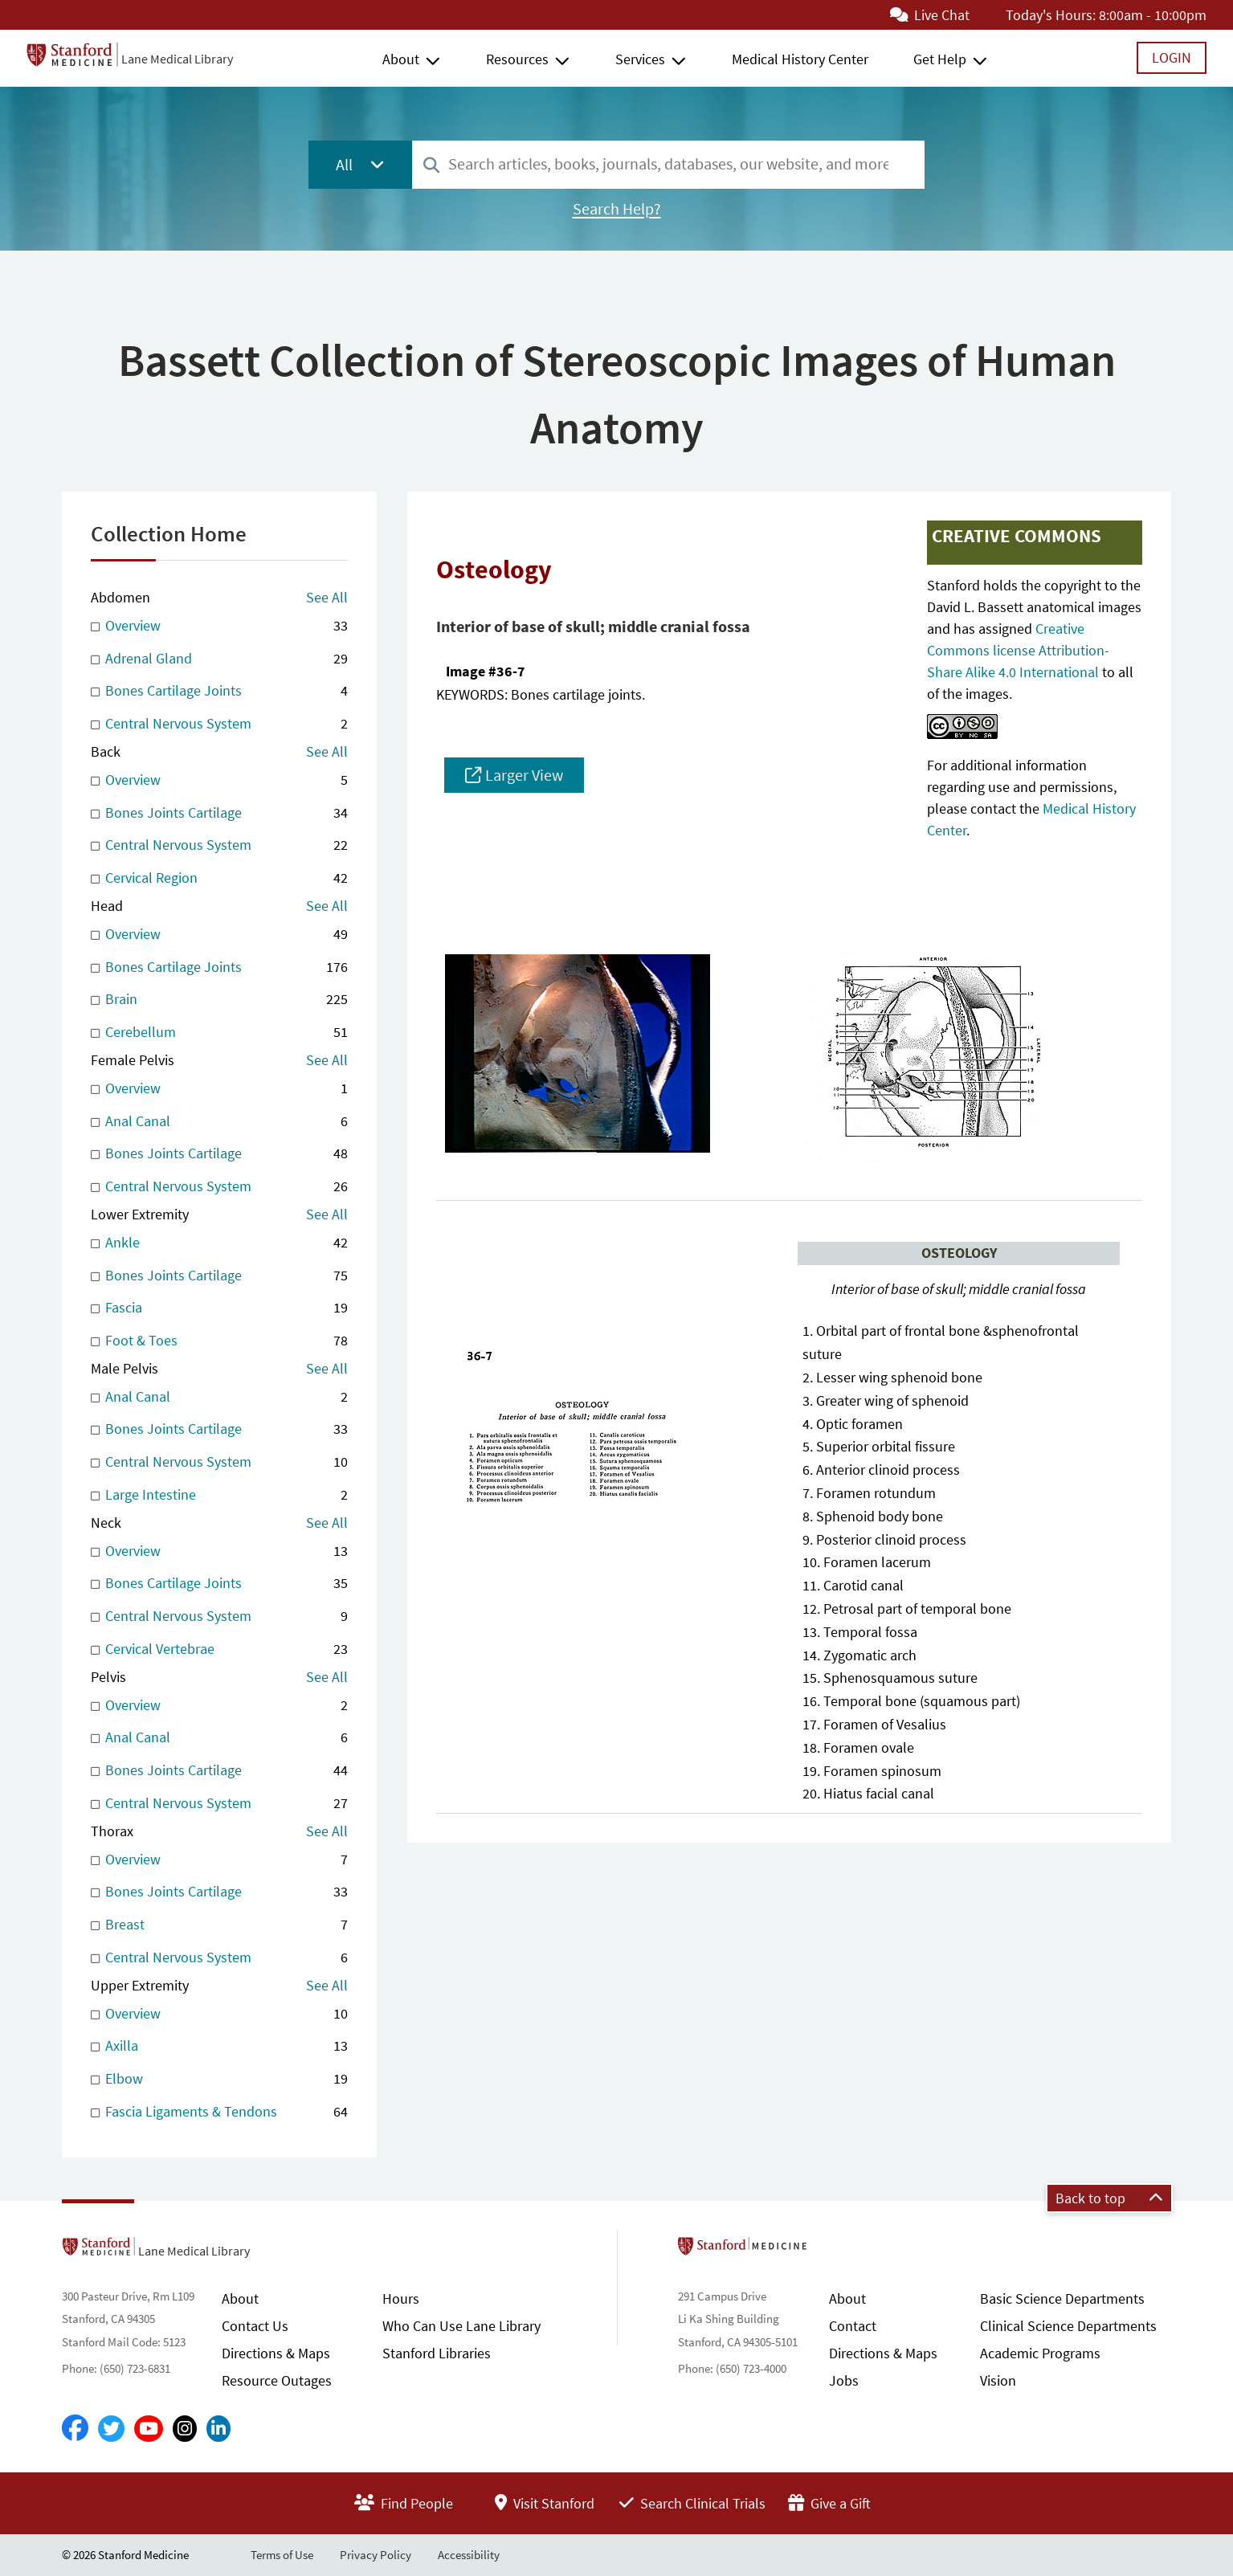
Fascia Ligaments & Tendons (219, 2112)
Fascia (219, 1308)
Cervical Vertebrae (219, 1649)
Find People (403, 2503)
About (400, 59)
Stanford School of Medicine (835, 2251)
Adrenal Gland (219, 659)
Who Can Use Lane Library (461, 2326)
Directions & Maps (276, 2353)
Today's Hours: (1051, 15)
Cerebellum (219, 1032)
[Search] (431, 166)
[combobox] (668, 164)
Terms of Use (282, 2554)
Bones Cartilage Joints (219, 691)
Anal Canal (219, 1121)
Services (640, 59)
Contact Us (255, 2326)
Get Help (939, 59)
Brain (219, 999)
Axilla (219, 2046)
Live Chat (930, 15)
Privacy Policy (375, 2554)
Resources (517, 59)
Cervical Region (219, 878)
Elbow (219, 2079)
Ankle (219, 1243)
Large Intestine (219, 1495)
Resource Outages (277, 2380)
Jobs (844, 2380)
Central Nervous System (219, 724)
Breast (219, 1925)
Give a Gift (829, 2503)
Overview (219, 626)
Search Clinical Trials (692, 2503)
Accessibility (469, 2554)
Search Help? (617, 208)
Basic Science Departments (1062, 2298)
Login (1171, 57)
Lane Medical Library (177, 59)
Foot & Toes (219, 1341)
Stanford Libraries (436, 2353)
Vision (998, 2380)
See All (327, 597)
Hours (400, 2298)
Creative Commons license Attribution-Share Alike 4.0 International (1018, 650)
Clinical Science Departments (1068, 2326)
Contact (852, 2326)
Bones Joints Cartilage (219, 813)
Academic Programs (1040, 2353)
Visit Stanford (544, 2503)
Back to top (1109, 2198)
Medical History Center (800, 59)
